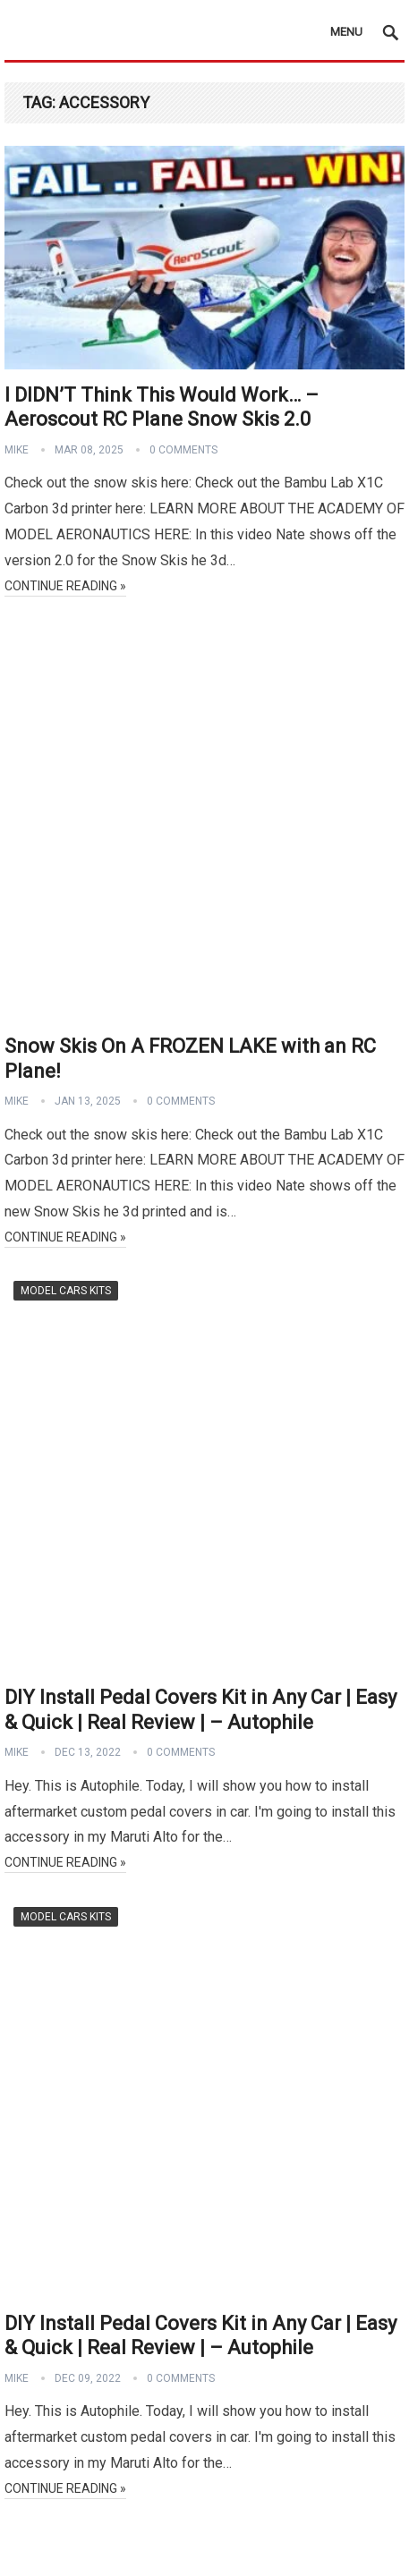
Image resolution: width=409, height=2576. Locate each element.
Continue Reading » (65, 586)
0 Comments (183, 450)
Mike (16, 450)
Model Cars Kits (66, 1290)
